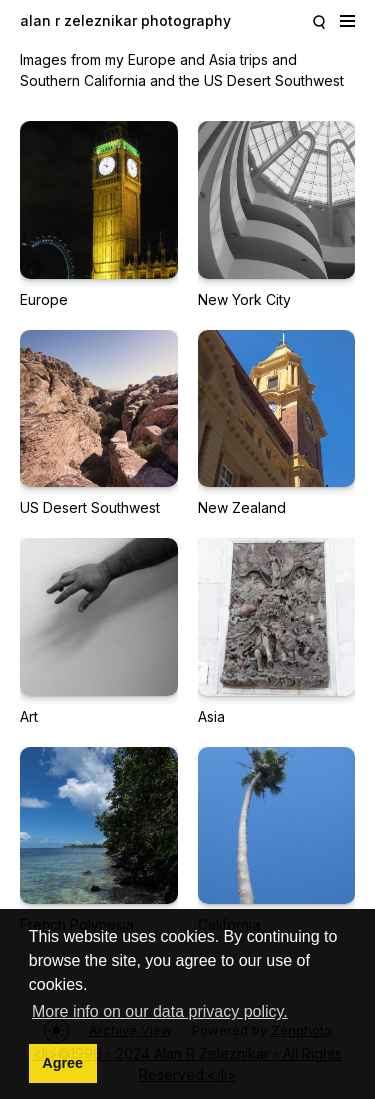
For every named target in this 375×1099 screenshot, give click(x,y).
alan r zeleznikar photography (125, 20)
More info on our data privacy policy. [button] (160, 1011)
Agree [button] (62, 1063)
